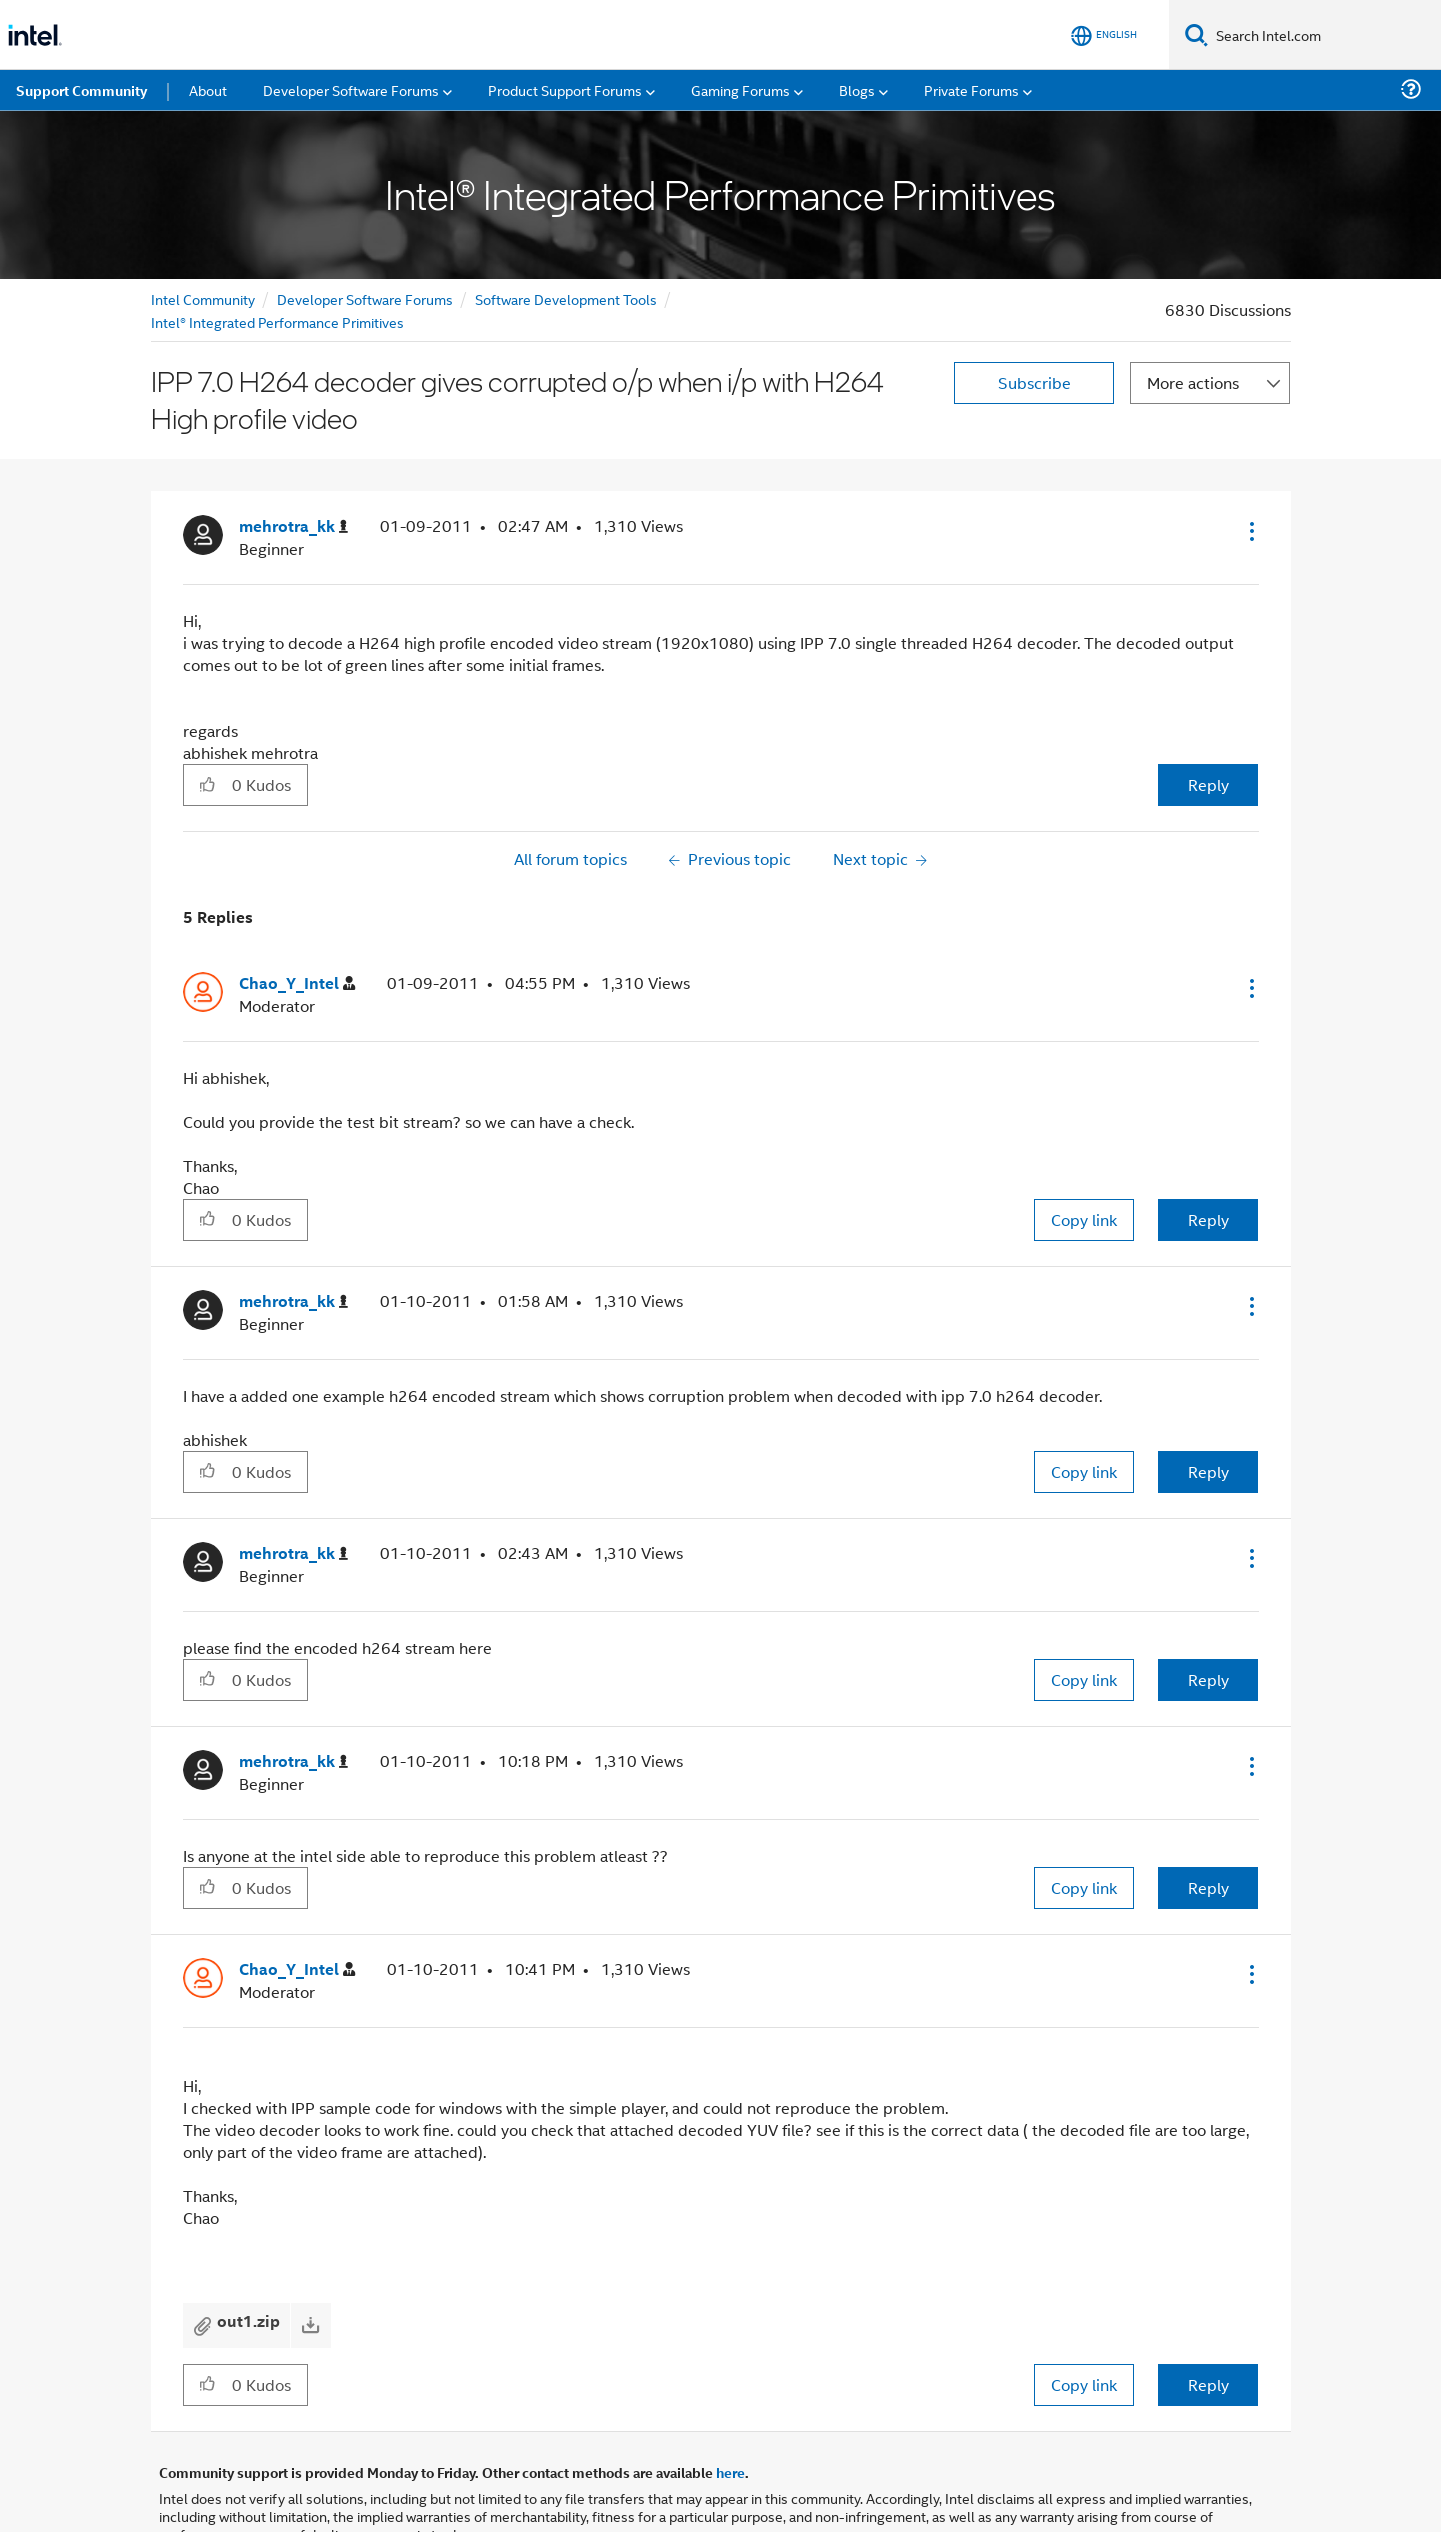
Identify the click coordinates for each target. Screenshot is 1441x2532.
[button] (1250, 531)
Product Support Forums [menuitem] (565, 89)
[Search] (1196, 34)
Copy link (1084, 1219)
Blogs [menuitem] (857, 89)
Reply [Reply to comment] (1208, 1219)
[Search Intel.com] (1324, 35)
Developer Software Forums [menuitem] (351, 89)
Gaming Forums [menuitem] (740, 89)
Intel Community (203, 298)
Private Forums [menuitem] (971, 89)
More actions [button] (1193, 382)
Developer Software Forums (365, 298)
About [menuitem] (208, 89)
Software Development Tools (566, 298)
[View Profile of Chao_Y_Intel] (297, 983)
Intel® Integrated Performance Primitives (277, 321)
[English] (1104, 35)
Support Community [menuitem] (81, 90)
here (730, 2472)
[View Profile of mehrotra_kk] (293, 526)
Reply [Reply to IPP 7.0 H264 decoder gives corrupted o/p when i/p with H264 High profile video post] (1208, 784)
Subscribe (1034, 382)
